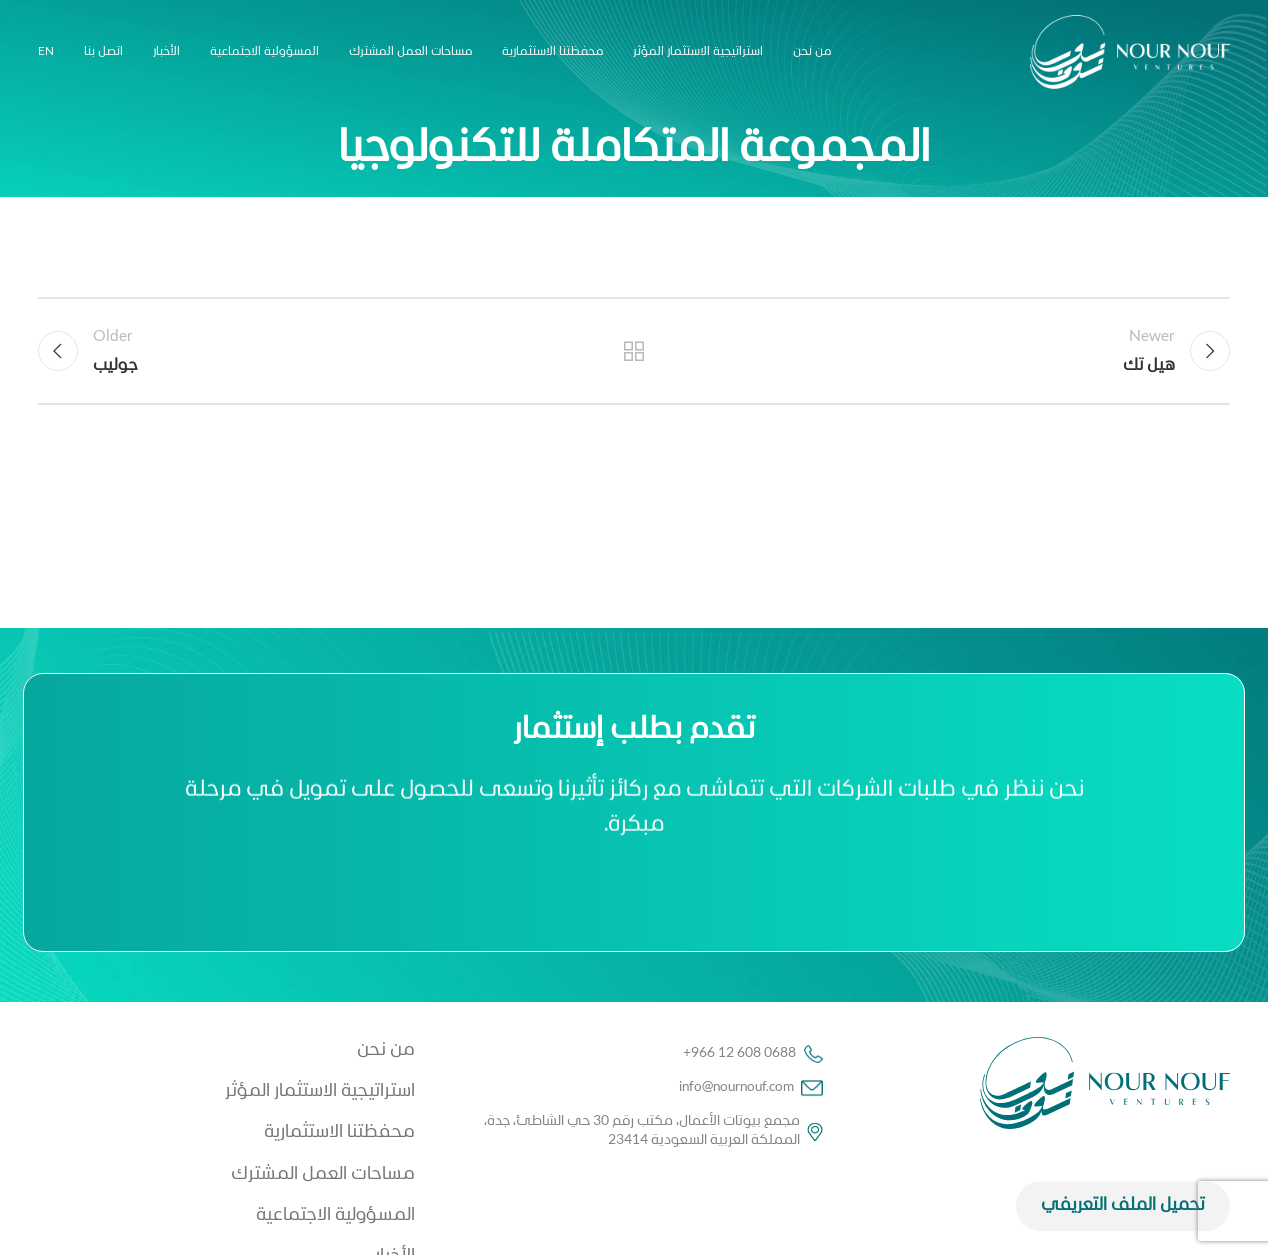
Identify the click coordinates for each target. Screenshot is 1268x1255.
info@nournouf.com (750, 1088)
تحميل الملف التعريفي (1123, 1228)
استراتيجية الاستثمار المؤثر (320, 1091)
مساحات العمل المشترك (323, 1174)
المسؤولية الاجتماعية (335, 1215)
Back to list (634, 351)
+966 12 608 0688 (753, 1054)
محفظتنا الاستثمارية (339, 1132)
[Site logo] (1130, 52)
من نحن (386, 1050)
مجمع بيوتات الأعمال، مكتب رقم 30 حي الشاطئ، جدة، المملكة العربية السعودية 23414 (653, 1130)
